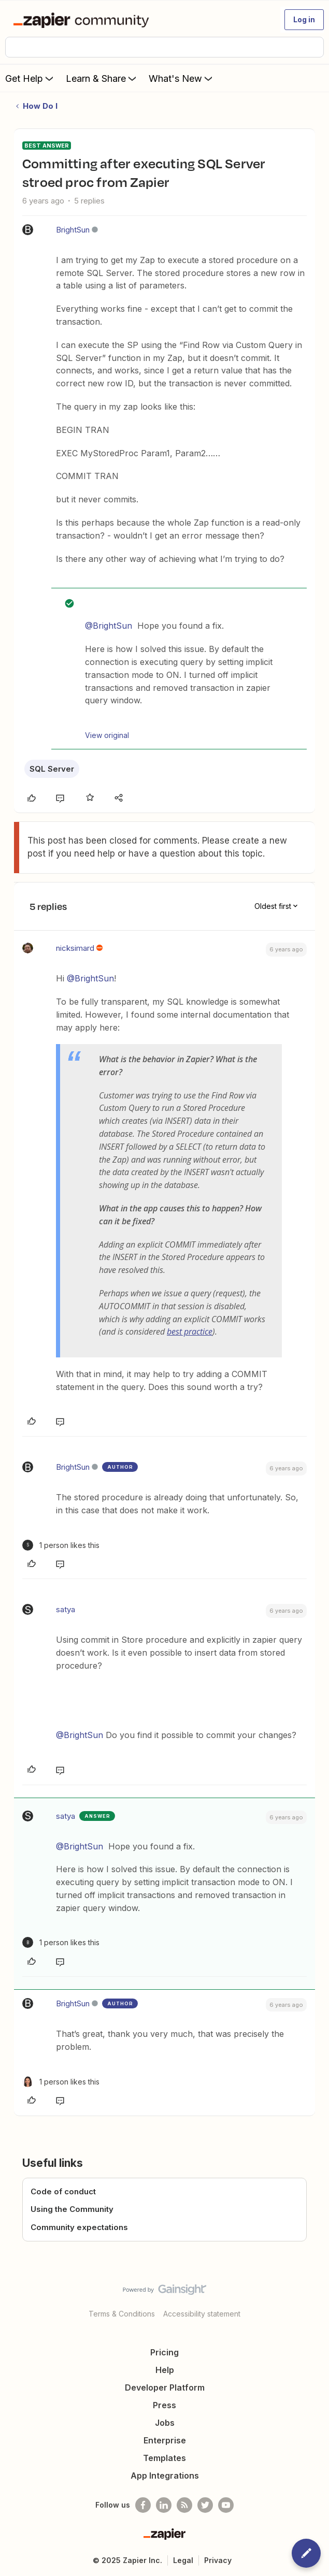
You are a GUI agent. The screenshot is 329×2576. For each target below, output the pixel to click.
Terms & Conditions (122, 2313)
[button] (304, 19)
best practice (189, 1331)
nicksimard (75, 948)
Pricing (164, 2352)
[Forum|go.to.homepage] (83, 19)
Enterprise (165, 2440)
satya (65, 1609)
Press (164, 2405)
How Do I (40, 106)
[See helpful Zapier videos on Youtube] (226, 2505)
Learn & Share (102, 78)
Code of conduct (63, 2191)
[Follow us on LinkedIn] (163, 2505)
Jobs (165, 2423)
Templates (164, 2458)
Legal (183, 2560)
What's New (181, 78)
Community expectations (79, 2227)
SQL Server (52, 769)
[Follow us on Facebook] (143, 2505)
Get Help (30, 78)
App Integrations (165, 2475)
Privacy (218, 2560)
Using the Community (72, 2209)
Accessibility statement (201, 2313)
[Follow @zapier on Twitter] (205, 2505)
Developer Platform (165, 2387)
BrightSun (73, 230)
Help (164, 2370)
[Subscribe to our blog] (184, 2505)
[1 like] (60, 1545)
